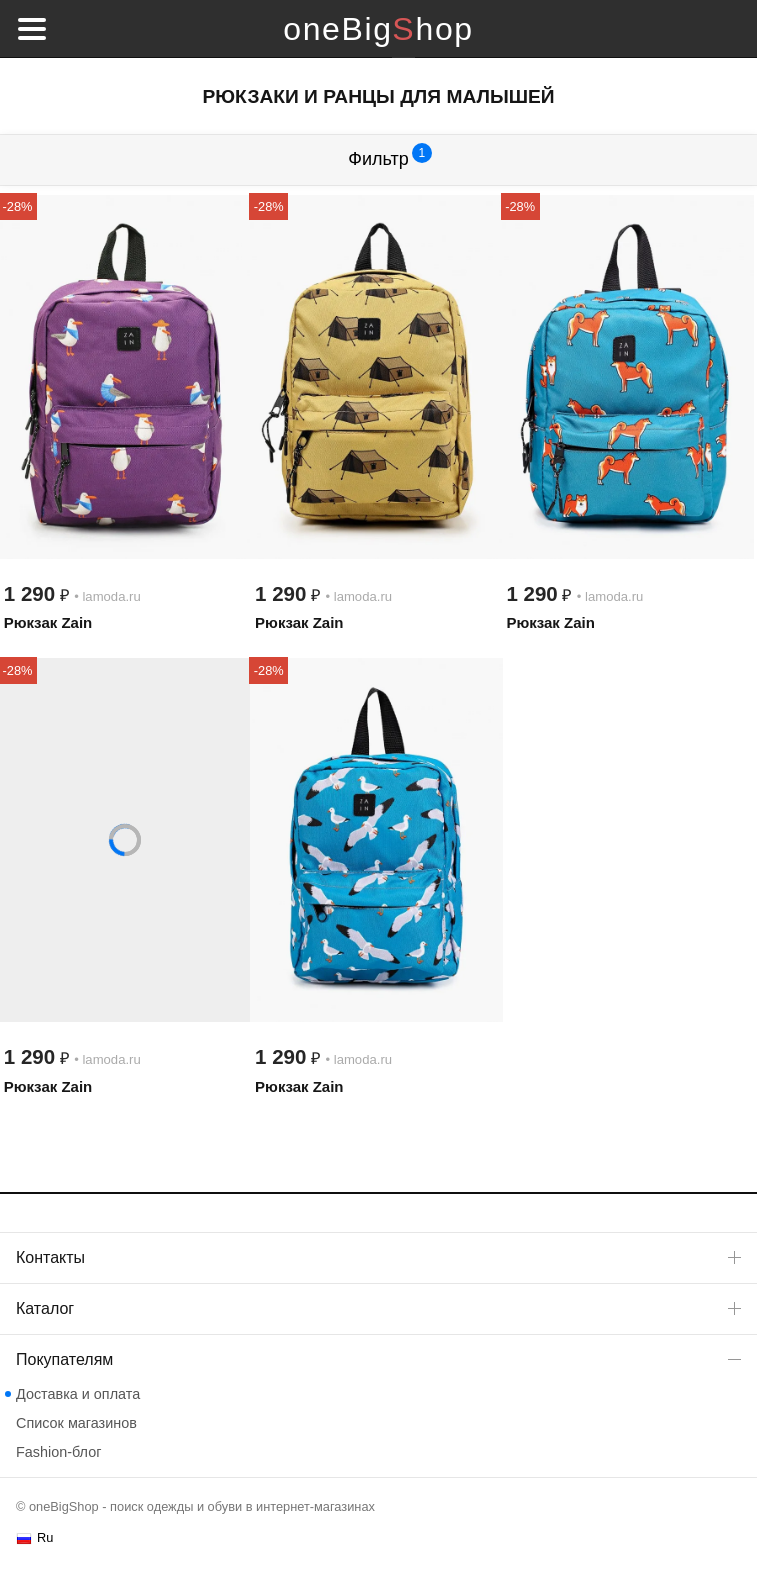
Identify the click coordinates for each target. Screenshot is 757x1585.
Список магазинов (76, 1423)
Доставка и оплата (78, 1394)
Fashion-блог (58, 1452)
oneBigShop (378, 29)
